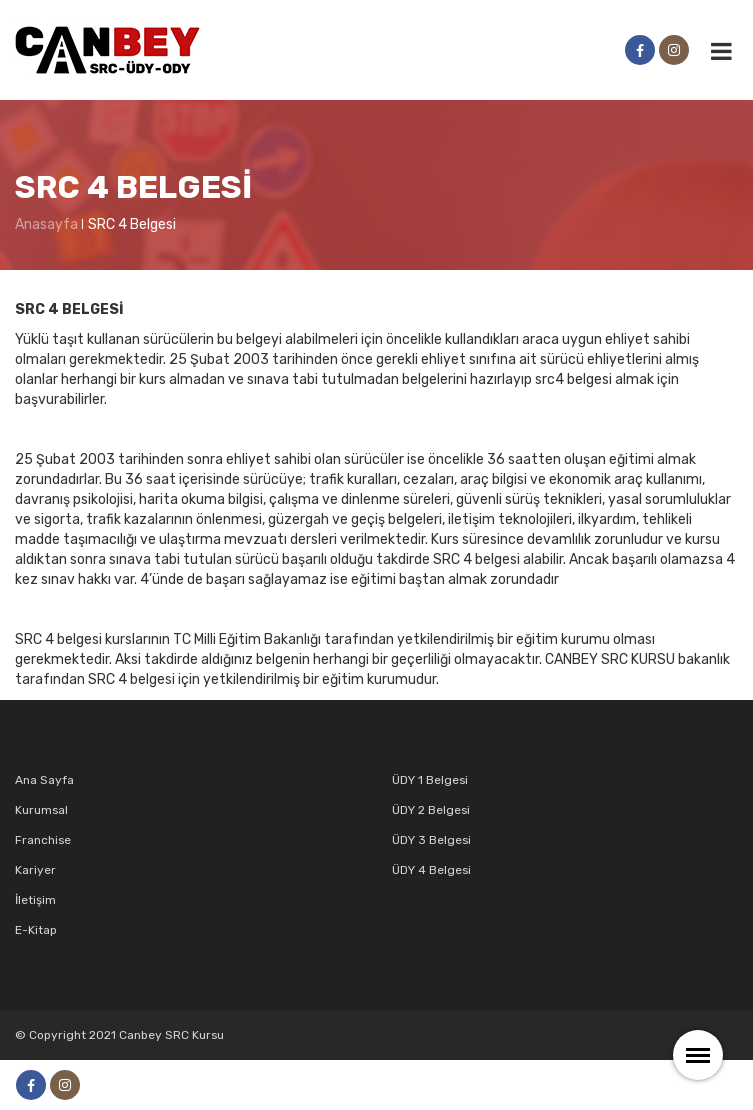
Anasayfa (46, 224)
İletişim (35, 900)
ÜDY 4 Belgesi (431, 870)
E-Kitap (36, 930)
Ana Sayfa (44, 780)
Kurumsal (41, 810)
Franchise (43, 840)
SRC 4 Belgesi (132, 224)
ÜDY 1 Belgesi (430, 780)
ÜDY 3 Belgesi (431, 840)
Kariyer (35, 870)
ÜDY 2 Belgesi (431, 810)
